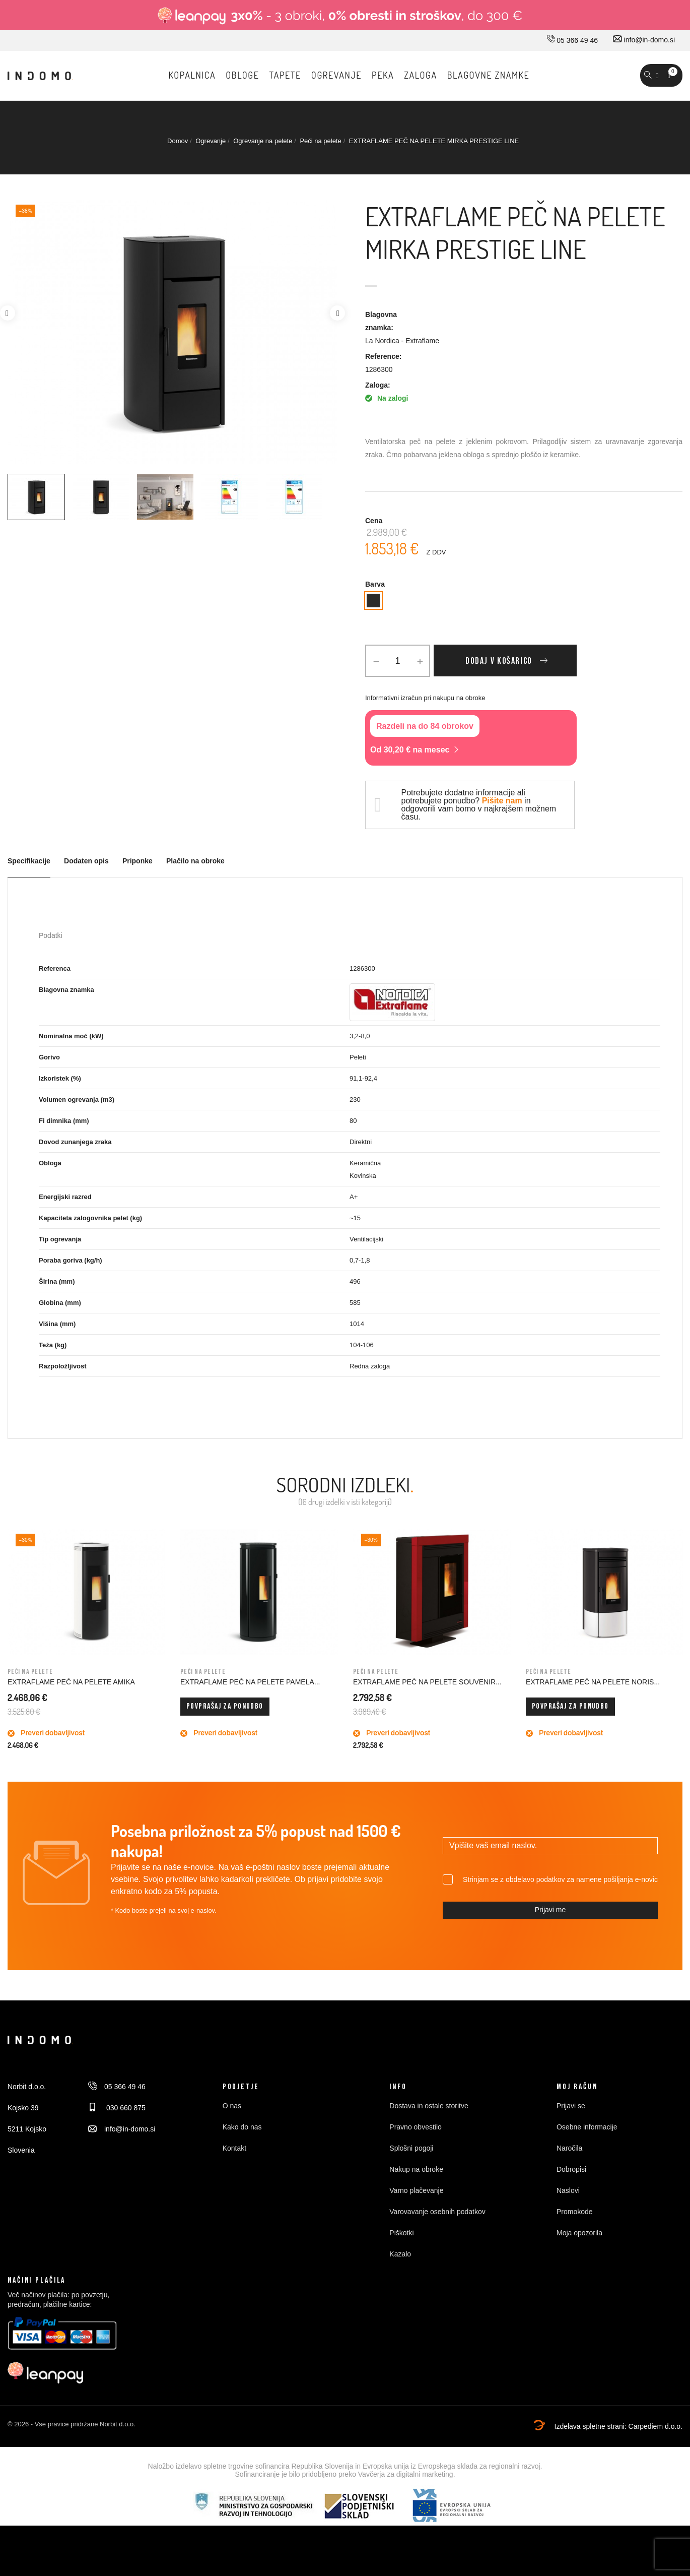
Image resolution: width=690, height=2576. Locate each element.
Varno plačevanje (416, 2190)
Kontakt (234, 2148)
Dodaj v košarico (498, 661)
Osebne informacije (587, 2127)
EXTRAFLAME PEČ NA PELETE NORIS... (593, 1682)
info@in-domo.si (644, 40)
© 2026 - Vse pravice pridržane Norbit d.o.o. (71, 2424)
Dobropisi (571, 2169)
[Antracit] (373, 600)
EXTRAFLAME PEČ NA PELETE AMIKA (71, 1682)
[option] (36, 497)
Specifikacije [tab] (29, 861)
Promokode (575, 2212)
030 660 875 (117, 2108)
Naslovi (568, 2190)
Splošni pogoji (411, 2148)
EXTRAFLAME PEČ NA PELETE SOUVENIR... (427, 1682)
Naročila (569, 2148)
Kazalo (400, 2254)
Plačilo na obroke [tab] (195, 861)
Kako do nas (242, 2127)
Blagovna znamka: (381, 321)
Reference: (383, 356)
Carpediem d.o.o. (655, 2426)
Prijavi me (550, 1910)
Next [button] (337, 313)
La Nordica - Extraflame (402, 341)
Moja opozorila (579, 2233)
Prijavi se (571, 2106)
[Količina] (397, 661)
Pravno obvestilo (415, 2127)
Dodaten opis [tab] (86, 861)
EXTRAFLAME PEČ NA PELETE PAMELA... (250, 1682)
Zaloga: (377, 385)
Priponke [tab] (137, 861)
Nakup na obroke (416, 2169)
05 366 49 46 (572, 40)
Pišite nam (502, 800)
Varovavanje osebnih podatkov (437, 2212)
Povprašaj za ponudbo (224, 1706)
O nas (232, 2106)
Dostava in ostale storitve (428, 2106)
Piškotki (401, 2233)
